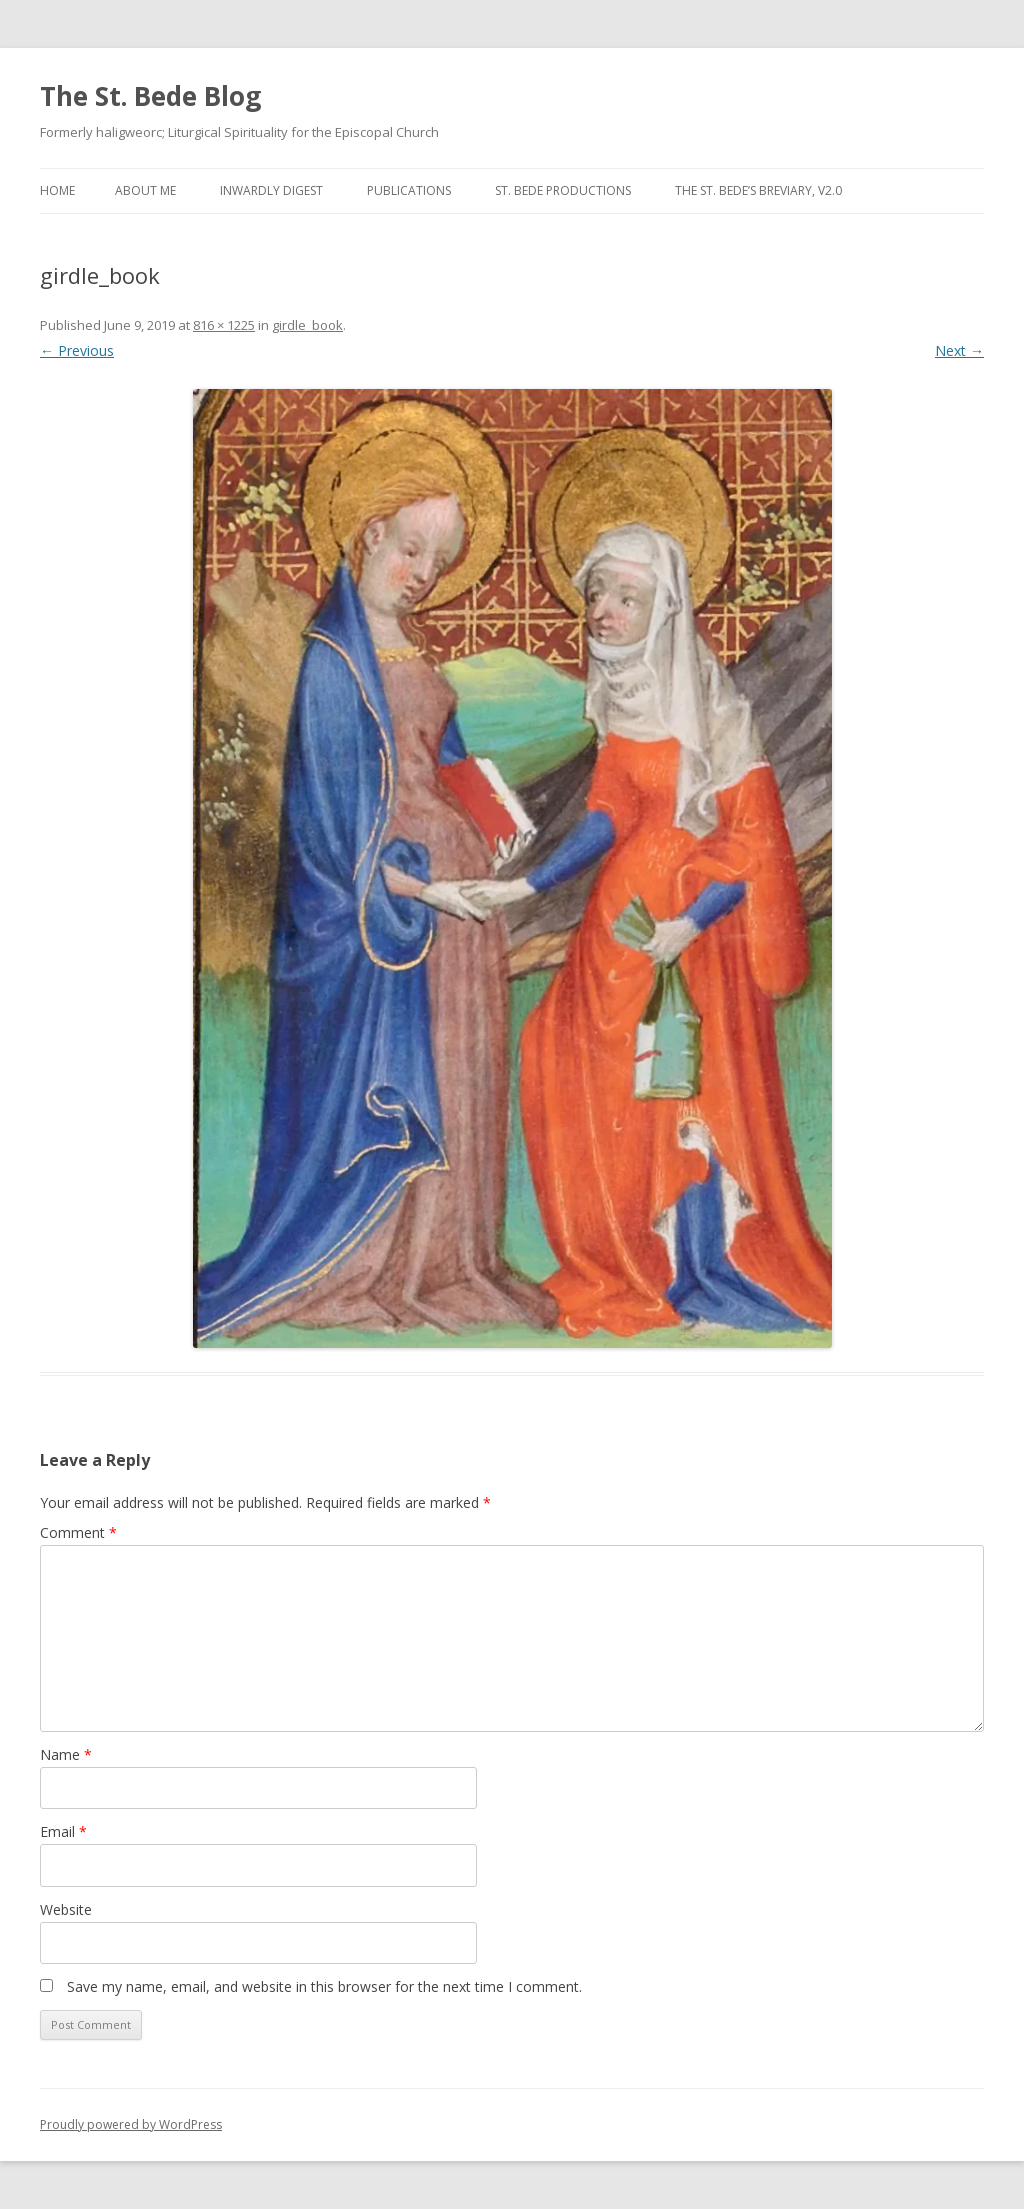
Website (66, 1909)
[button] (512, 868)
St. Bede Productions (563, 190)
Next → (959, 350)
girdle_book (307, 325)
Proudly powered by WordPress (131, 2124)
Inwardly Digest (271, 190)
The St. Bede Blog (150, 96)
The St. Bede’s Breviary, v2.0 (758, 190)
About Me (145, 190)
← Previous (77, 350)
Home (57, 190)
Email (63, 1831)
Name (66, 1754)
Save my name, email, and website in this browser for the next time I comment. (324, 1986)
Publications (409, 190)
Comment (78, 1532)
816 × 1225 (224, 325)
